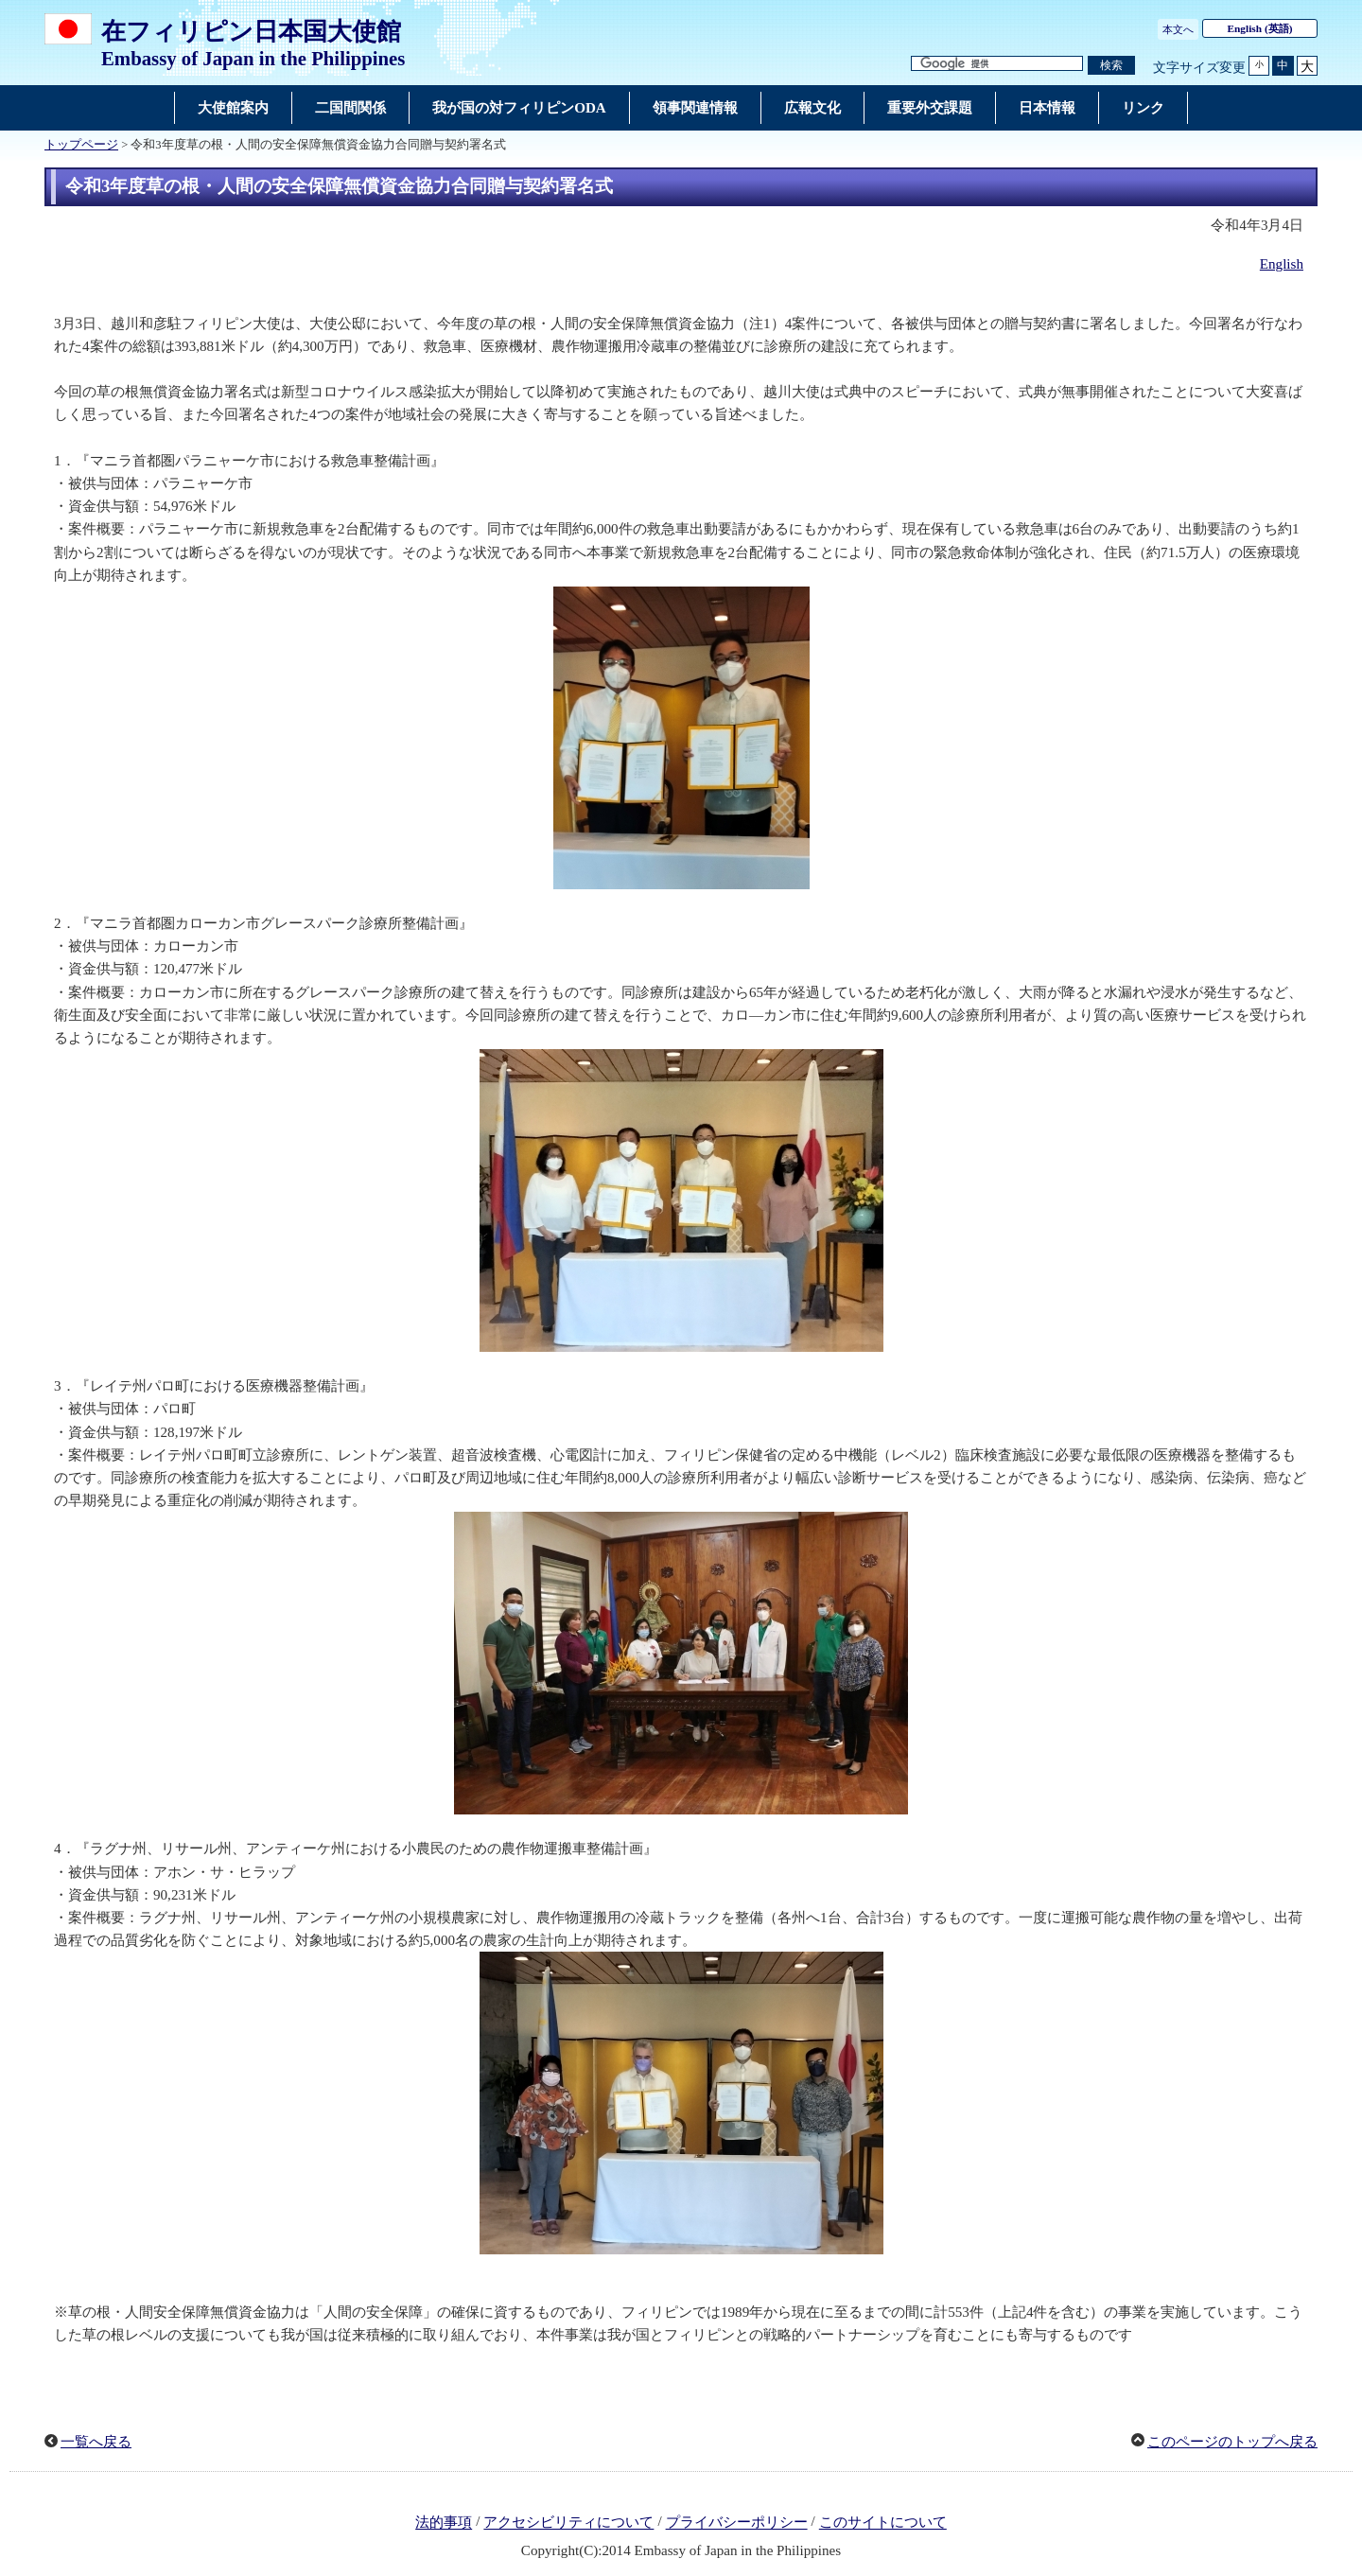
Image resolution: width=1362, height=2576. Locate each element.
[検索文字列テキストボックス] (997, 64)
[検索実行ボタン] (1111, 66)
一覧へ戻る (96, 2441)
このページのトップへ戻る (1232, 2441)
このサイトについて (883, 2523)
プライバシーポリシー (737, 2523)
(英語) (1260, 28)
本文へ (1178, 29)
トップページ (81, 144)
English (1281, 264)
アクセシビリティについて (568, 2523)
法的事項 (443, 2523)
